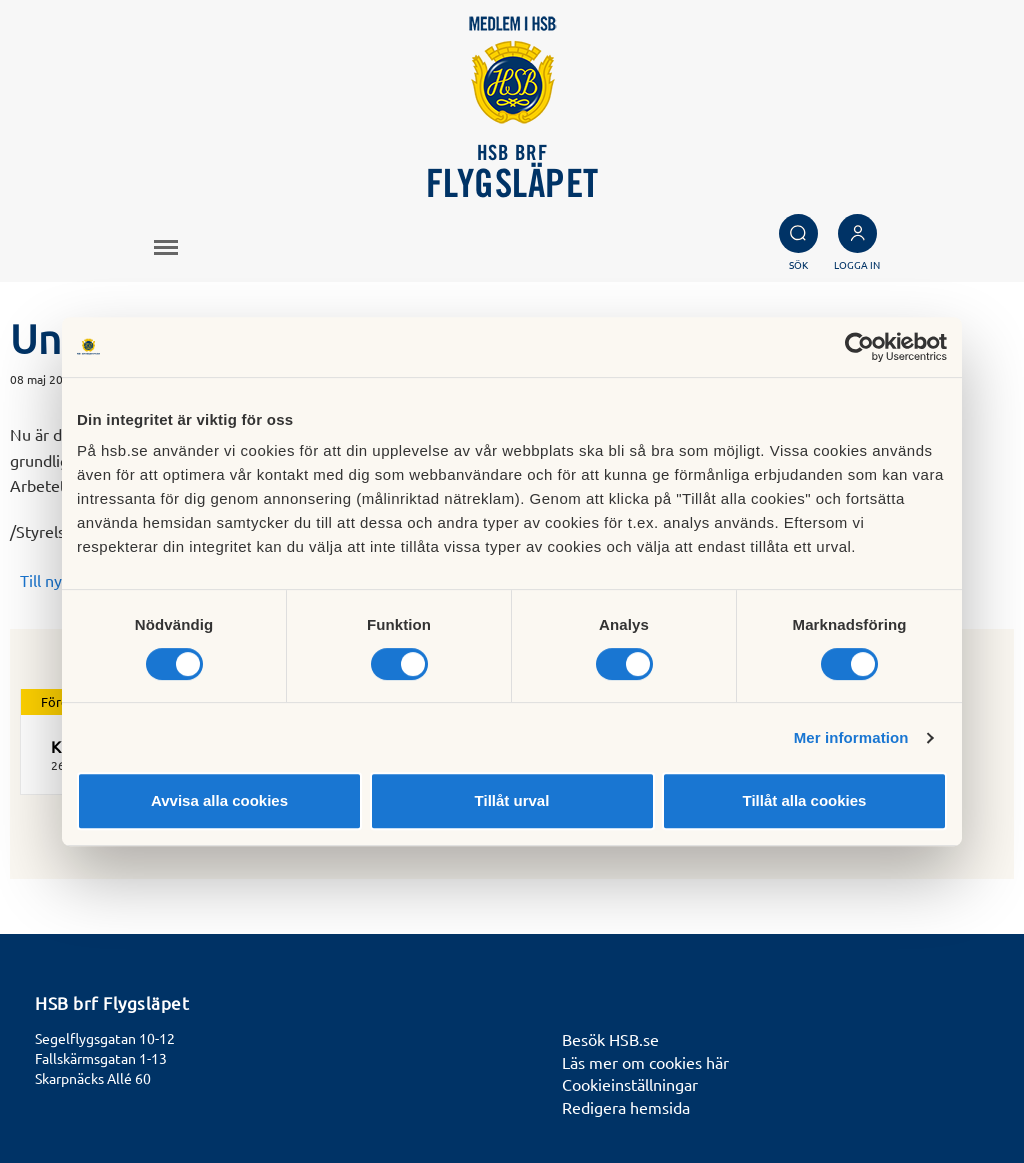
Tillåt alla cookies (805, 800)
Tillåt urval (512, 800)
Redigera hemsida (626, 1107)
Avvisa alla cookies (219, 800)
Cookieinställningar (630, 1084)
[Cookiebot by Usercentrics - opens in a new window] (859, 347)
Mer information (851, 737)
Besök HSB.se (610, 1039)
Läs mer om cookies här (645, 1062)
